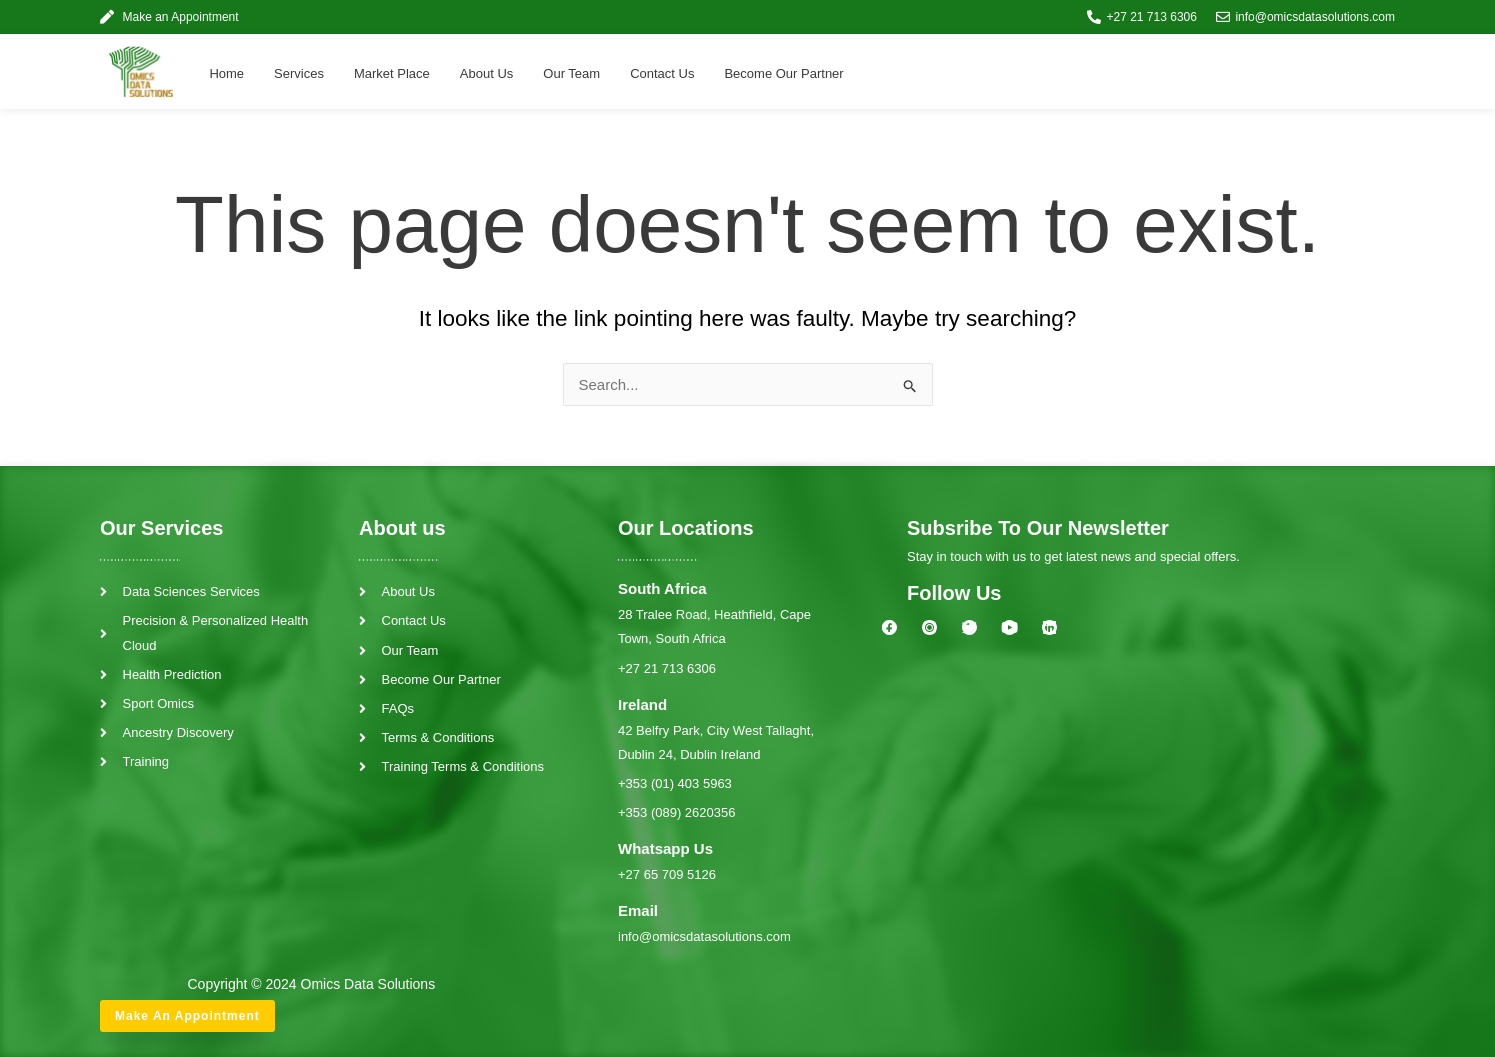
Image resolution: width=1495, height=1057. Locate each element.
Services (299, 73)
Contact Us (662, 73)
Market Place (392, 73)
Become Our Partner (783, 73)
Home (226, 73)
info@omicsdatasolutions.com (704, 936)
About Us (486, 73)
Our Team (571, 73)
